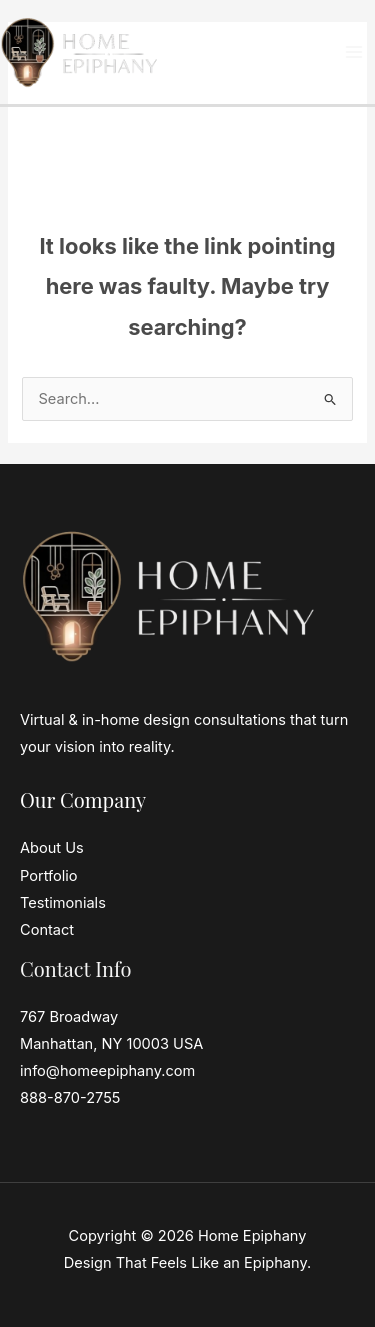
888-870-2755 (70, 1098)
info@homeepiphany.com (107, 1071)
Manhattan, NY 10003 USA (111, 1044)
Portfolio (49, 876)
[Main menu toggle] (354, 52)
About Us (52, 848)
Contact (47, 930)
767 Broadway (69, 1017)
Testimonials (63, 903)
